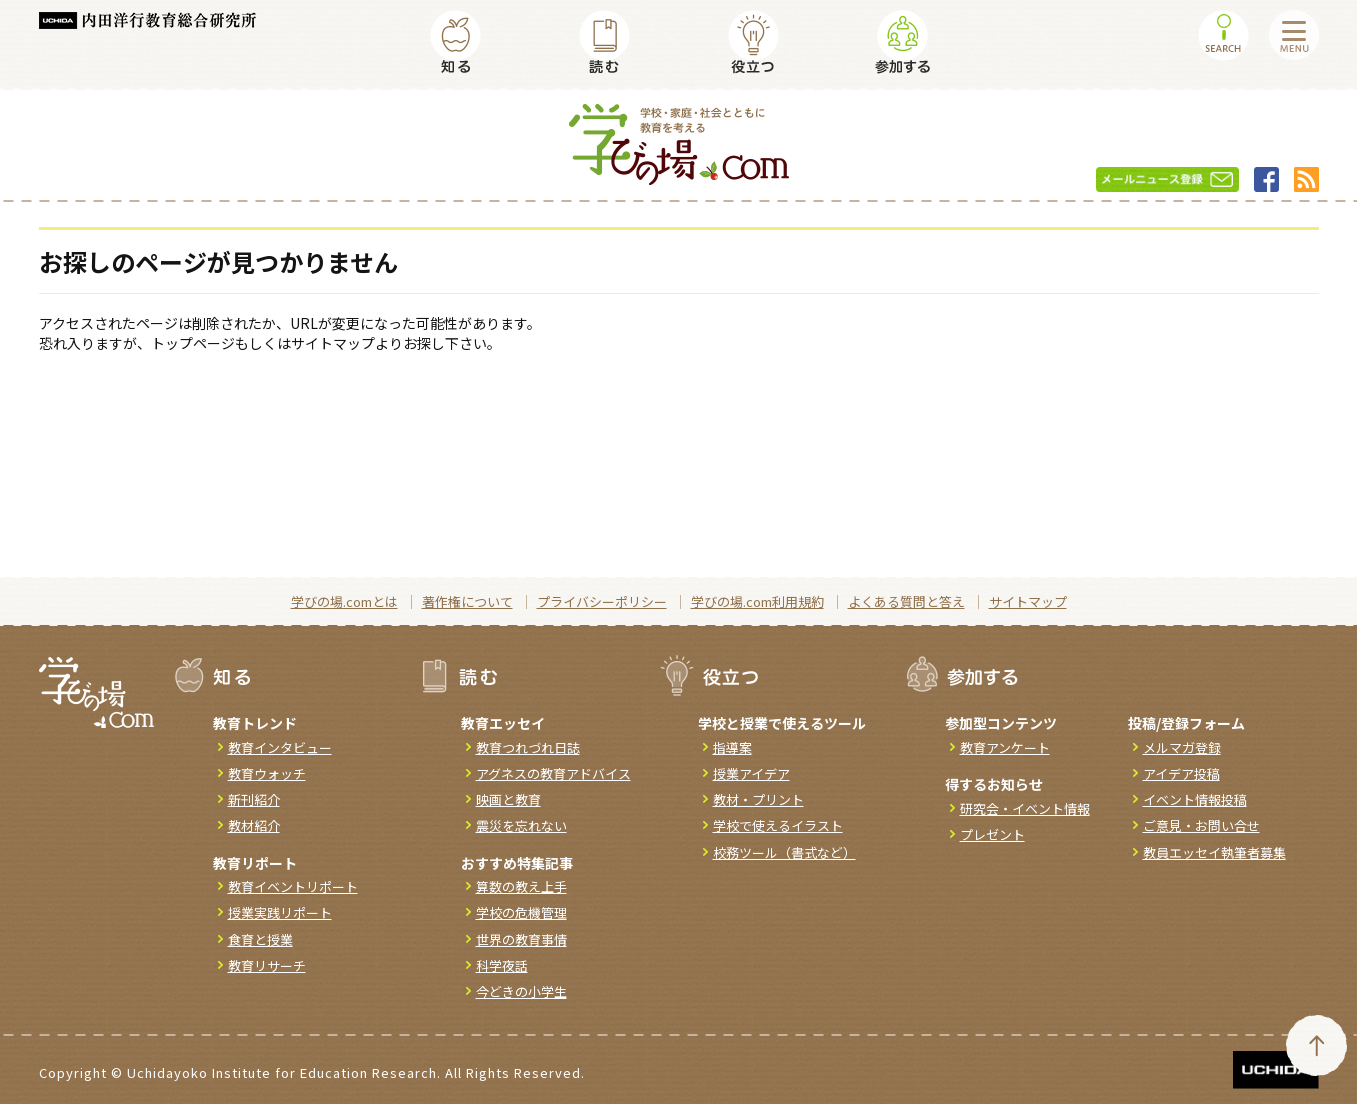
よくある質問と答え (906, 601)
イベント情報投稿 (1195, 799)
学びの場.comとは (344, 601)
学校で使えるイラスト (778, 825)
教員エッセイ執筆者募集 (1214, 852)
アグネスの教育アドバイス (553, 773)
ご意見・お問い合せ (1201, 825)
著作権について (467, 601)
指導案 (732, 747)
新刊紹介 (254, 799)
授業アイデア (751, 773)
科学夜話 (502, 965)
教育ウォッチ (267, 773)
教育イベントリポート (293, 886)
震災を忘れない (521, 825)
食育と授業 (260, 939)
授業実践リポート (280, 912)
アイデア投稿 (1181, 773)
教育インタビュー (280, 747)
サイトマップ (1028, 601)
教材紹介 (254, 825)
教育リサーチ (267, 965)
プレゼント (992, 834)
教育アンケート (1005, 747)
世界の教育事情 (521, 939)
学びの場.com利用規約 (757, 601)
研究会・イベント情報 (1025, 808)
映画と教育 (508, 799)
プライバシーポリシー (602, 601)
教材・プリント (758, 799)
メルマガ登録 (1182, 747)
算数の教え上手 (521, 886)
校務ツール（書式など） (784, 852)
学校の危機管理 (521, 912)
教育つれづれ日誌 (528, 747)
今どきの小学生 (521, 991)
